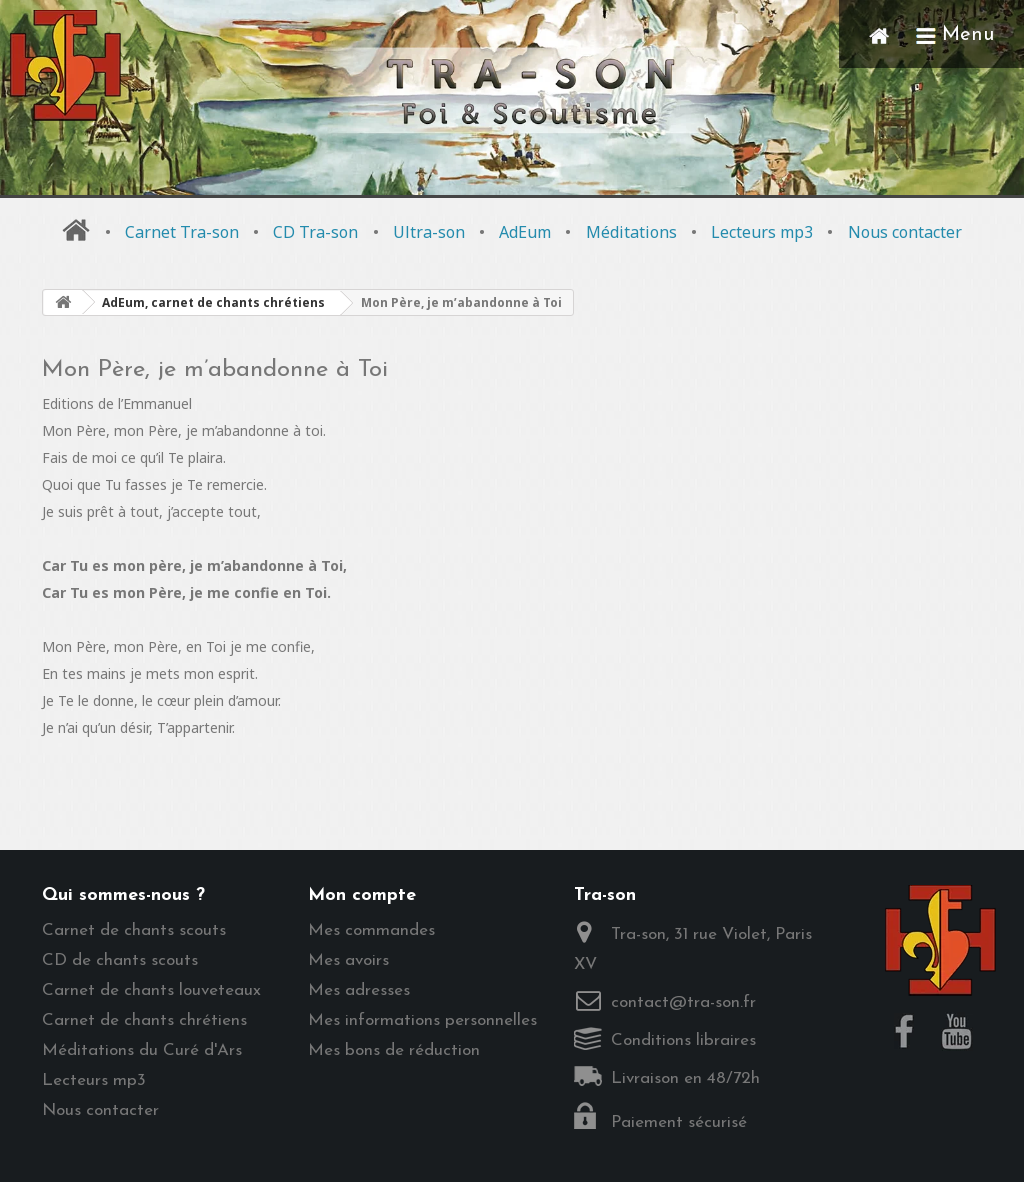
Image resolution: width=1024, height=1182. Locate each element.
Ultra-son (429, 232)
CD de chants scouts (120, 960)
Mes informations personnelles (422, 1020)
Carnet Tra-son (182, 232)
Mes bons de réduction (394, 1050)
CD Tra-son (315, 232)
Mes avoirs (348, 960)
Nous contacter (905, 232)
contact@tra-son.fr (683, 1002)
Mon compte (362, 895)
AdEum (525, 232)
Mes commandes (371, 930)
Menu (955, 34)
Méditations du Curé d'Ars (142, 1050)
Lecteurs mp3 (762, 232)
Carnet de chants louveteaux (151, 990)
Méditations (631, 232)
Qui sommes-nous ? (123, 895)
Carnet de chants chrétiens (144, 1020)
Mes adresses (359, 990)
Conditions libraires (683, 1040)
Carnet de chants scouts (134, 930)
